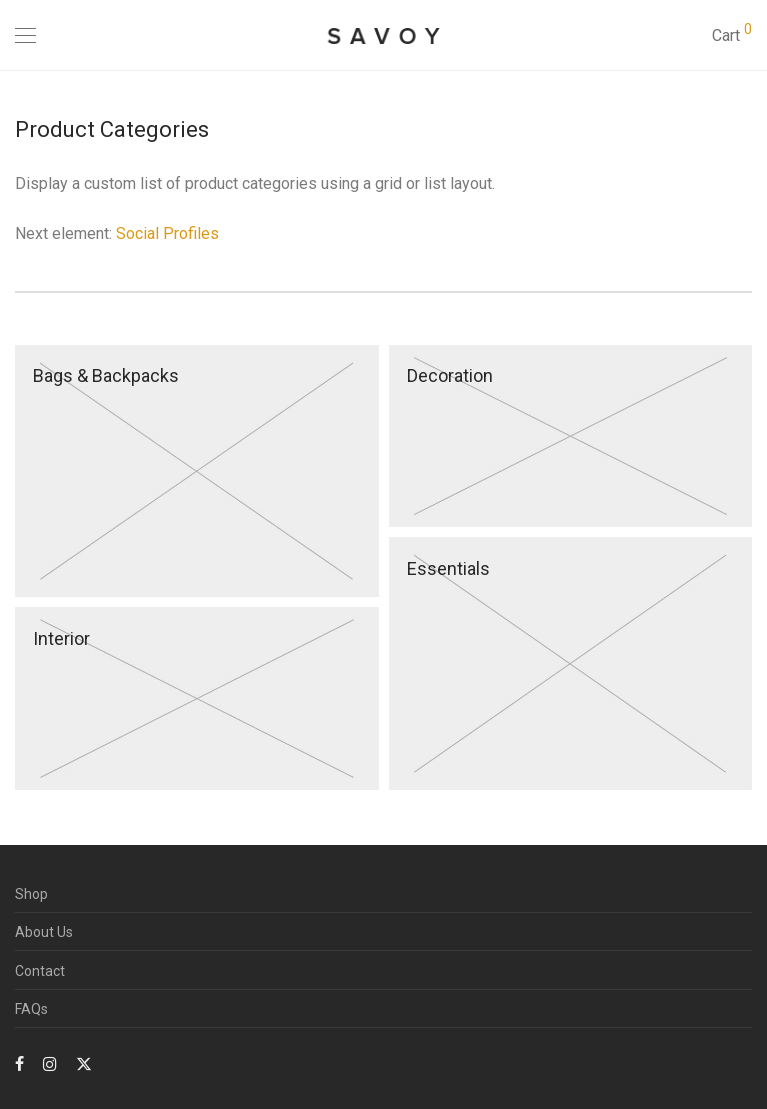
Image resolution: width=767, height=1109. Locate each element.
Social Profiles (167, 233)
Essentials (448, 568)
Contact (40, 971)
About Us (44, 932)
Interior (61, 638)
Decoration (450, 375)
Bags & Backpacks (106, 375)
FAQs (31, 1009)
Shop (31, 894)
